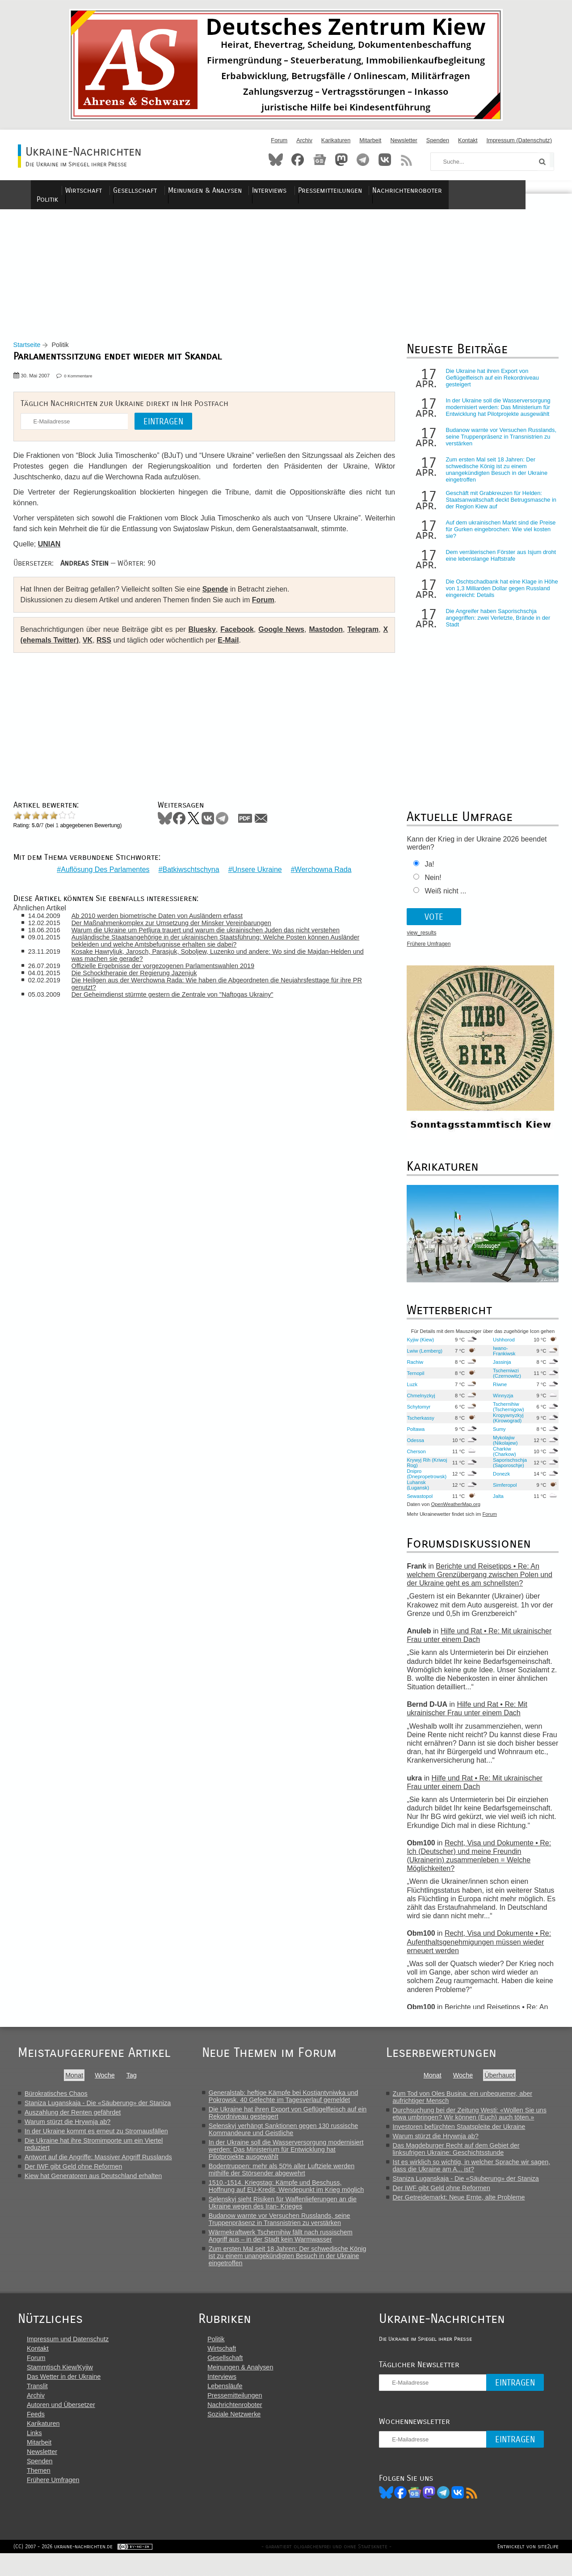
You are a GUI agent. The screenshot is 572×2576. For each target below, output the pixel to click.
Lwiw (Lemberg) (422, 1358)
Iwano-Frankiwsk (500, 1358)
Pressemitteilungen (376, 190)
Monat (74, 2082)
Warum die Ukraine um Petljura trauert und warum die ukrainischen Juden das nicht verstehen (213, 931)
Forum (279, 140)
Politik (95, 190)
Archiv (304, 140)
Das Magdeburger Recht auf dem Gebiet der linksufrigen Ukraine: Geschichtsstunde (460, 2156)
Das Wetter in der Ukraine (64, 2396)
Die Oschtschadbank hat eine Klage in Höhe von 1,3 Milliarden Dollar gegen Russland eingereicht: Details (491, 596)
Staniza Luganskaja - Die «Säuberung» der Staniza (98, 2110)
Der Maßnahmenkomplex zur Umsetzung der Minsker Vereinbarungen (179, 923)
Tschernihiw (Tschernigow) (505, 1414)
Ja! (426, 872)
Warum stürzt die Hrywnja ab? (67, 2128)
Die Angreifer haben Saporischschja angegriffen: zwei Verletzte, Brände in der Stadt (495, 625)
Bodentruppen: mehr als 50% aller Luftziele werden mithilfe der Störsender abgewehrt (284, 2177)
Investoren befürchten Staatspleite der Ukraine (463, 2133)
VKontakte (385, 159)
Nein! (430, 885)
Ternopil (412, 1380)
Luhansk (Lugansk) (415, 1492)
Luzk (409, 1391)
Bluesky (276, 159)
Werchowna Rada (321, 870)
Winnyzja (499, 1402)
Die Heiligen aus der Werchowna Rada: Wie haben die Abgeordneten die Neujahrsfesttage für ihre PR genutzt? (219, 984)
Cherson (413, 1458)
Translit (37, 2405)
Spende (220, 597)
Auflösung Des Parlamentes (103, 870)
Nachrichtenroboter (453, 190)
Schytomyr (416, 1414)
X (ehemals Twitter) (57, 647)
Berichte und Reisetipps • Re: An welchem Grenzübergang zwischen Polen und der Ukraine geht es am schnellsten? (477, 1581)
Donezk (497, 1481)
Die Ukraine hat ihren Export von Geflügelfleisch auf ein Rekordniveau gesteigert (489, 385)
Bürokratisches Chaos (56, 2100)
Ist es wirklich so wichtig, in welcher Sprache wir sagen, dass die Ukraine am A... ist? (476, 2173)
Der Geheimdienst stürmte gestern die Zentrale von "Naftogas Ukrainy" (180, 995)
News (319, 159)
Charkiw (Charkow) (501, 1458)
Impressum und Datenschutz (68, 2358)
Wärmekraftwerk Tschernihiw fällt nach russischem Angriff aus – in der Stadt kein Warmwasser (283, 2243)
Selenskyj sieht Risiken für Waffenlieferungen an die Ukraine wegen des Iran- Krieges (285, 2210)
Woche (105, 2082)
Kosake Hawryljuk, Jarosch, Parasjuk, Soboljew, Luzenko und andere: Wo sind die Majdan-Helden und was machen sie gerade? (219, 956)
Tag (131, 2082)
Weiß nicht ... (442, 898)
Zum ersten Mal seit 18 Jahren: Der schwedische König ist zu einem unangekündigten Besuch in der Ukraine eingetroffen (494, 477)
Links (34, 2452)
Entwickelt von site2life (523, 2569)
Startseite (31, 352)
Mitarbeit (370, 140)
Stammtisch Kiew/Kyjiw (60, 2386)
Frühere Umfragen (426, 951)
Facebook (297, 159)
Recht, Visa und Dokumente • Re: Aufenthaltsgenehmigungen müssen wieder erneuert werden (476, 1949)
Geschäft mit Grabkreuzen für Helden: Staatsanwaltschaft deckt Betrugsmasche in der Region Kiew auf (498, 507)
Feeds (36, 2433)
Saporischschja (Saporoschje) (506, 1469)
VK (99, 647)
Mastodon (341, 159)
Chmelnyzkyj (418, 1402)
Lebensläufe (230, 2405)
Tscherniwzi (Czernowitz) (503, 1380)
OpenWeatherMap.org (453, 1511)
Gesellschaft (184, 190)
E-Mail (239, 647)
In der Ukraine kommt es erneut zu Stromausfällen (96, 2138)
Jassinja (498, 1369)
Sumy (495, 1436)
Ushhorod (500, 1346)
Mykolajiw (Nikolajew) (501, 1447)
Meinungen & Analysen (253, 190)
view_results (418, 940)
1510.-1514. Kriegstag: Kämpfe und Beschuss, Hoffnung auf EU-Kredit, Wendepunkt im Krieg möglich (288, 2193)
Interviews (317, 190)
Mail (265, 825)
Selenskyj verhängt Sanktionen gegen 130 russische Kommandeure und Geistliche (285, 2136)
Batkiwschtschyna (188, 870)
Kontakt (467, 140)
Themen (38, 2490)
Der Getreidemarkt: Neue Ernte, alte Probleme (463, 2204)
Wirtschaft (134, 190)
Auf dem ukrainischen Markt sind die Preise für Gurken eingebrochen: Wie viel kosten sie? (498, 537)
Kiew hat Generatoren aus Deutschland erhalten (93, 2183)
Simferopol (501, 1492)
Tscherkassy (418, 1425)
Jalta (494, 1503)
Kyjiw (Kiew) (417, 1346)
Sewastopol (417, 1503)
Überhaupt (504, 2082)
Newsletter (403, 140)
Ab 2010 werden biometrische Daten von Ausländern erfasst (164, 916)
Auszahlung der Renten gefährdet (73, 2119)
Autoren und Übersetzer (61, 2424)
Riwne (496, 1391)
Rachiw (412, 1369)
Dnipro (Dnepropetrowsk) (424, 1481)
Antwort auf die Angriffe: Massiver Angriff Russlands (98, 2164)
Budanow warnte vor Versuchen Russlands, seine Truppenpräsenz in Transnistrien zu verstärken (498, 444)
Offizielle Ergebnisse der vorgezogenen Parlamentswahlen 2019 (170, 966)
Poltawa (413, 1436)
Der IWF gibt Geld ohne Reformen (73, 2173)
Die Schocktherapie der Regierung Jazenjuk (142, 973)
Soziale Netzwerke (239, 2433)
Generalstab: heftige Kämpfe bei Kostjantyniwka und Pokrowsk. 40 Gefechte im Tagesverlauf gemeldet (285, 2103)
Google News (281, 637)
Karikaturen (335, 140)
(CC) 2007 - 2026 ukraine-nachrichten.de (67, 2569)
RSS (407, 159)
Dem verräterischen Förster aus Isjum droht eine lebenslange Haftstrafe (498, 563)
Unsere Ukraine (255, 870)
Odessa (412, 1447)
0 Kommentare (83, 383)
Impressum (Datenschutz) (519, 140)
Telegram (363, 159)
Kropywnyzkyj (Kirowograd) (504, 1425)
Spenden (437, 140)
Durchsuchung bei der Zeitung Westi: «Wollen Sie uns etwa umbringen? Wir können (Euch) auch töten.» (474, 2121)
